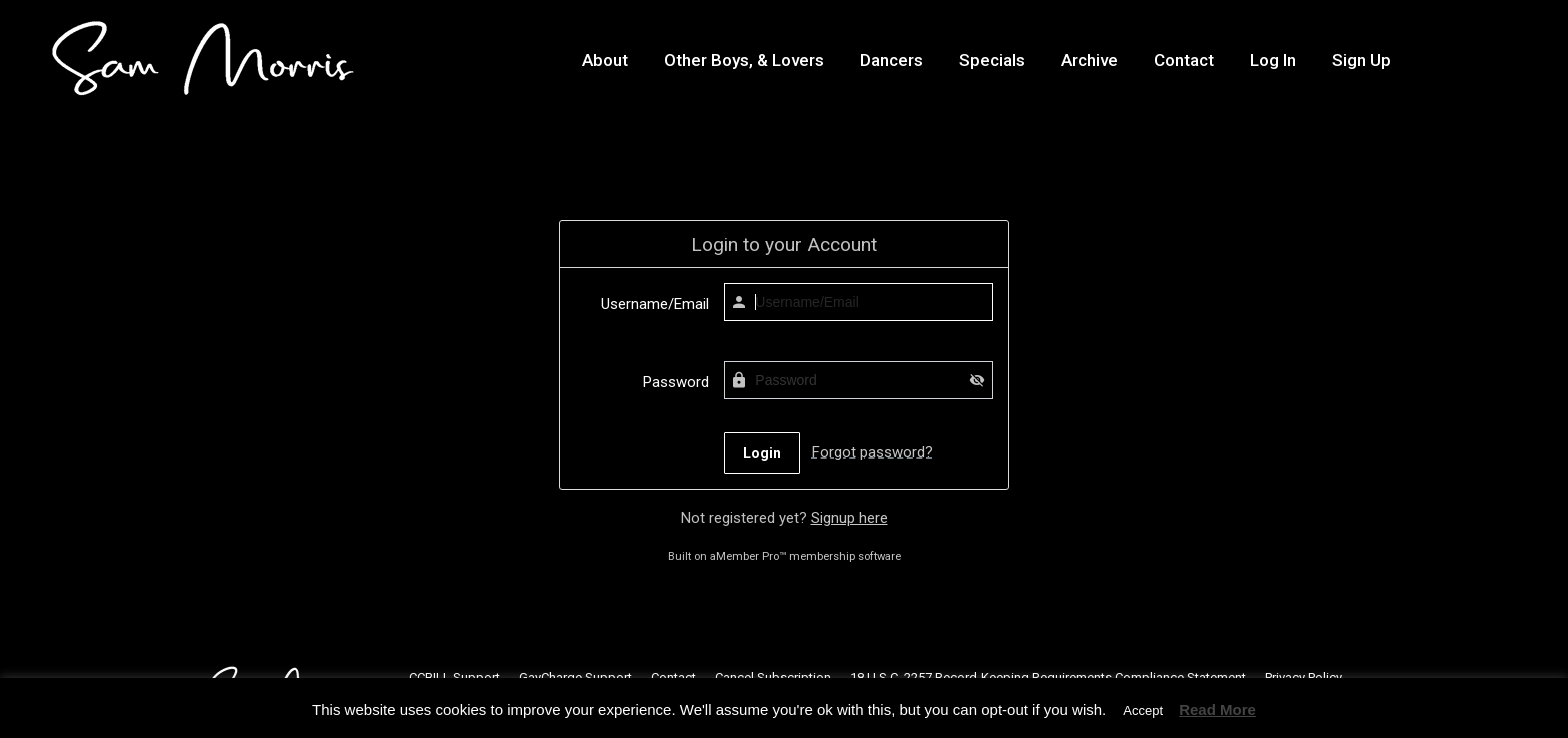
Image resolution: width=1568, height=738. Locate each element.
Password (676, 382)
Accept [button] (1143, 710)
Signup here (849, 518)
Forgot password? (872, 452)
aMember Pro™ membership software (805, 556)
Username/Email (655, 304)
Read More (1217, 709)
